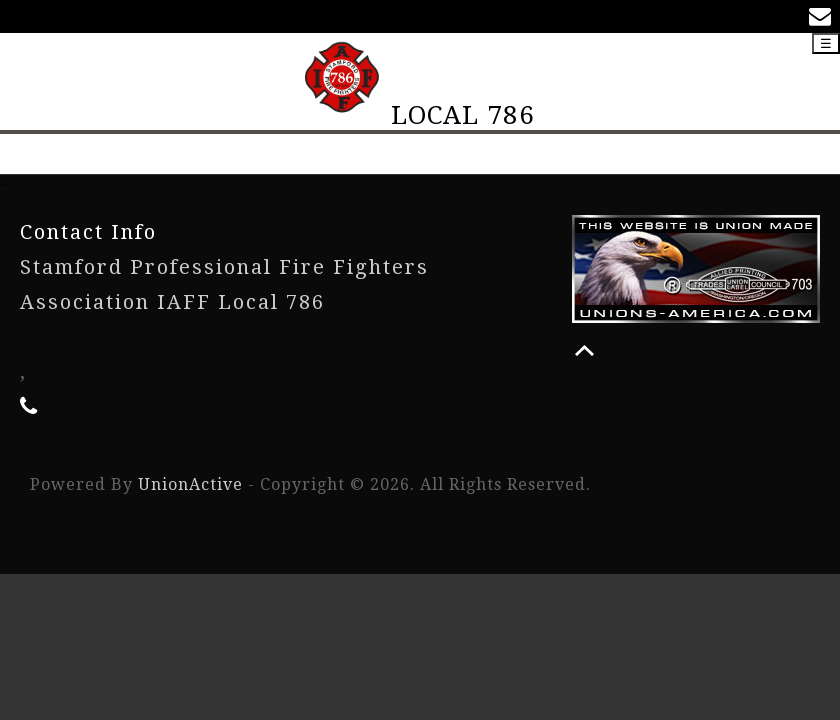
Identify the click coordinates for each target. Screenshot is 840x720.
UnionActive (190, 484)
